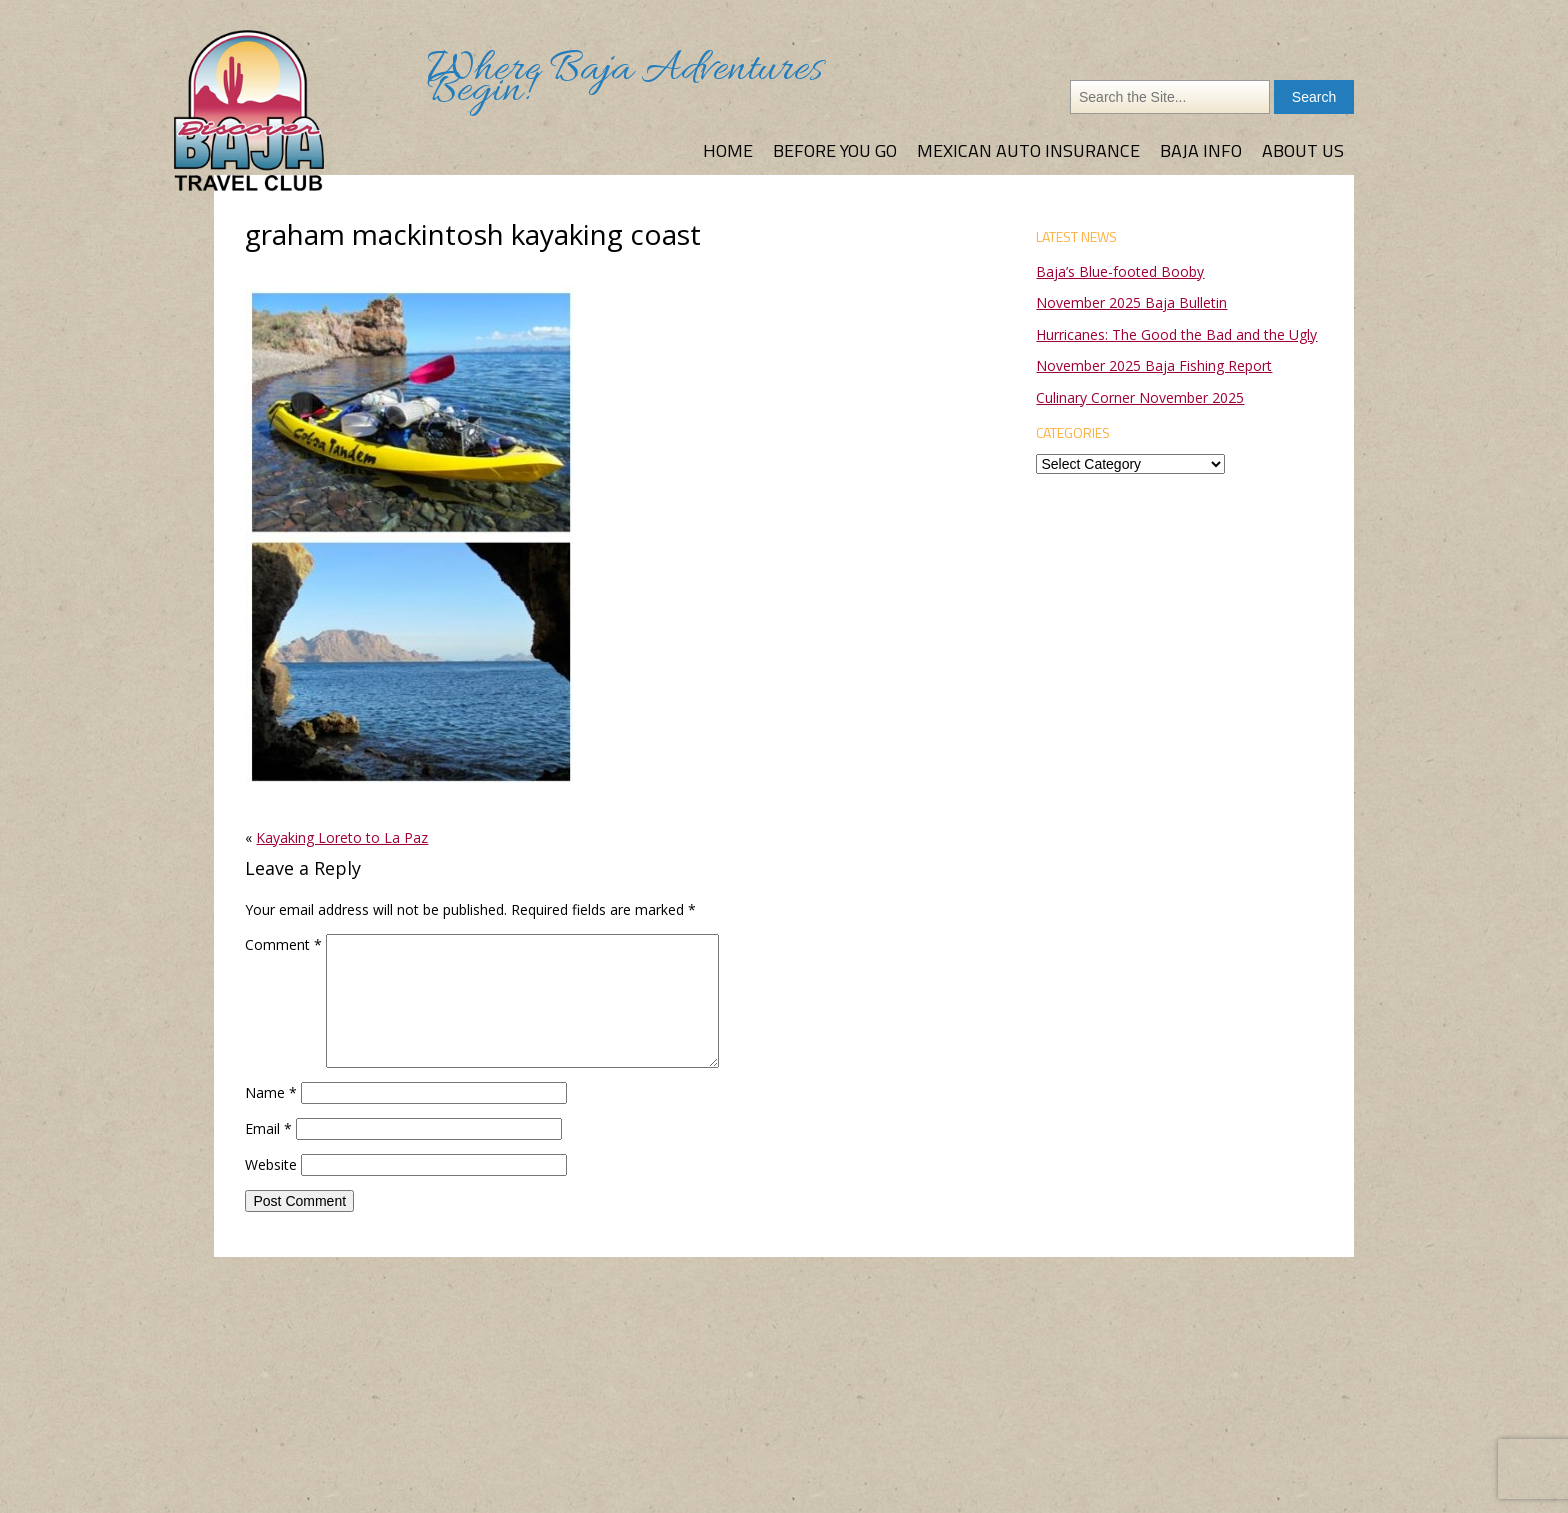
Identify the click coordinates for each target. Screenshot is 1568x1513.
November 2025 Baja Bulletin (1131, 302)
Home (728, 150)
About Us (1303, 150)
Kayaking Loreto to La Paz (342, 837)
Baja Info (1201, 150)
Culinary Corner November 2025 (1140, 397)
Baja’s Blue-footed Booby (1120, 271)
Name (271, 1092)
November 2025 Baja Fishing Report (1154, 365)
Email (268, 1128)
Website (271, 1164)
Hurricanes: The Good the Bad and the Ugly (1176, 334)
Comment (283, 944)
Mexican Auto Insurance (1028, 150)
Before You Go (835, 150)
